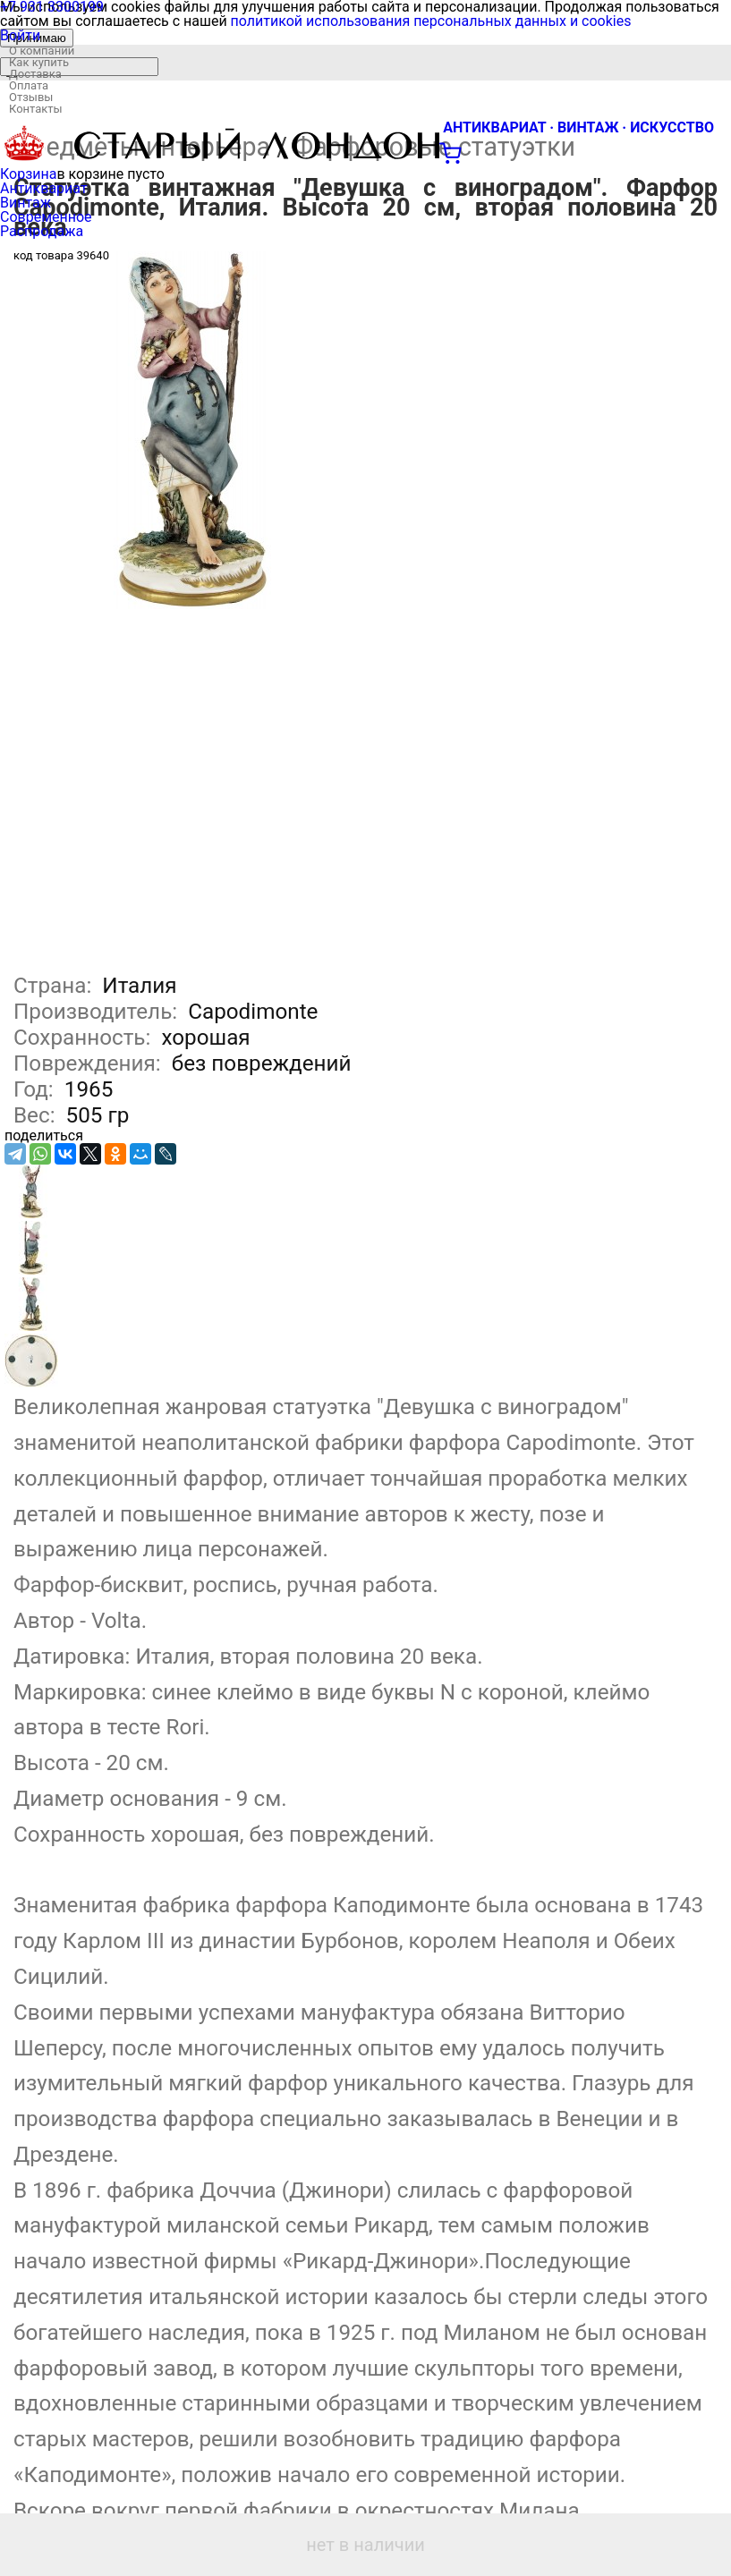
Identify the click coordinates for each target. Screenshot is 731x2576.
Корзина (28, 173)
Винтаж (25, 202)
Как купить (39, 62)
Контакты (36, 108)
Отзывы (31, 97)
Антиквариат (44, 188)
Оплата (28, 85)
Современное (46, 216)
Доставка (35, 73)
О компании (41, 50)
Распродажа (41, 231)
